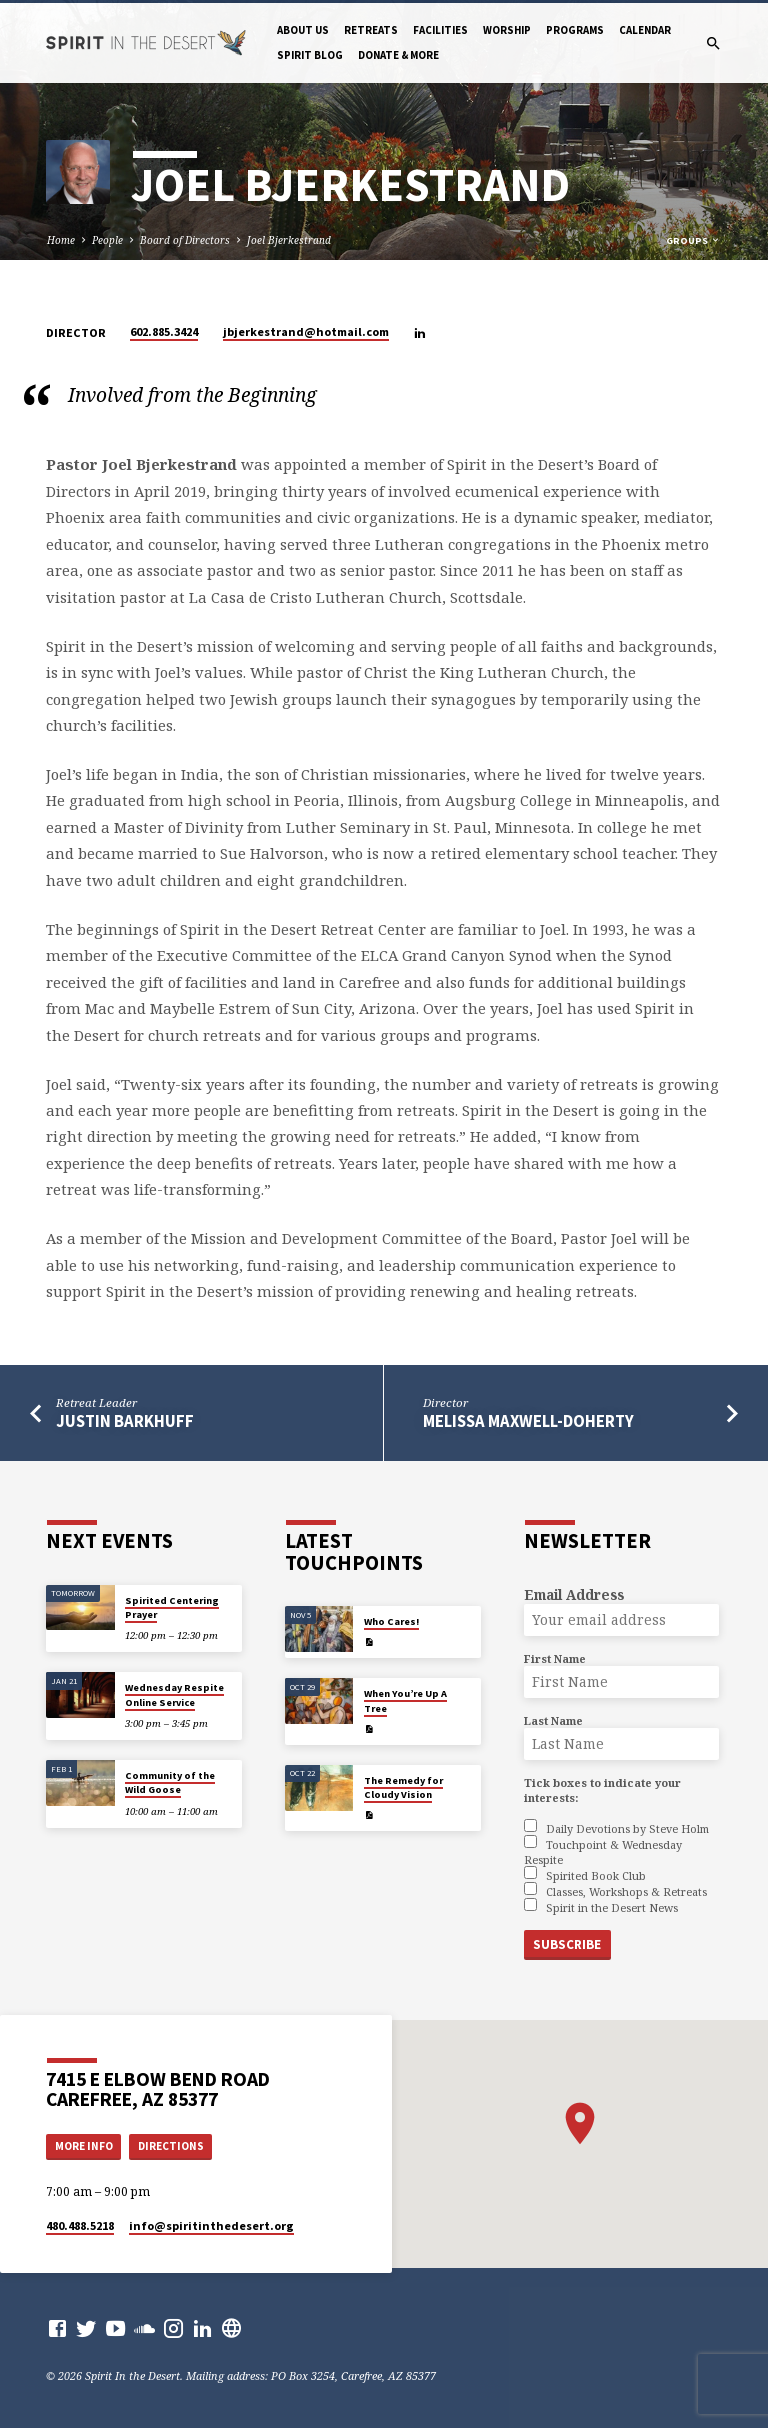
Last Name (553, 1720)
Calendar (645, 30)
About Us (303, 30)
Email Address (574, 1594)
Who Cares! (391, 1621)
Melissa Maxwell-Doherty (528, 1421)
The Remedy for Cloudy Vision (403, 1787)
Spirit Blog (310, 55)
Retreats (371, 30)
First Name (555, 1658)
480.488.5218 (80, 2225)
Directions (171, 2146)
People (107, 240)
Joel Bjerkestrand (289, 240)
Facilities (440, 30)
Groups (693, 240)
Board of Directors (185, 240)
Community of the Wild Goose (170, 1782)
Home (61, 240)
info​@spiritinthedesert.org (211, 2225)
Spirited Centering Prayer (172, 1607)
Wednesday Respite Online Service (174, 1694)
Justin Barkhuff (125, 1421)
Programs (575, 30)
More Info (84, 2146)
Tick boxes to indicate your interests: (602, 1790)
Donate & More (398, 55)
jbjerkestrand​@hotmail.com (306, 331)
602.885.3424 (164, 331)
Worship (507, 30)
